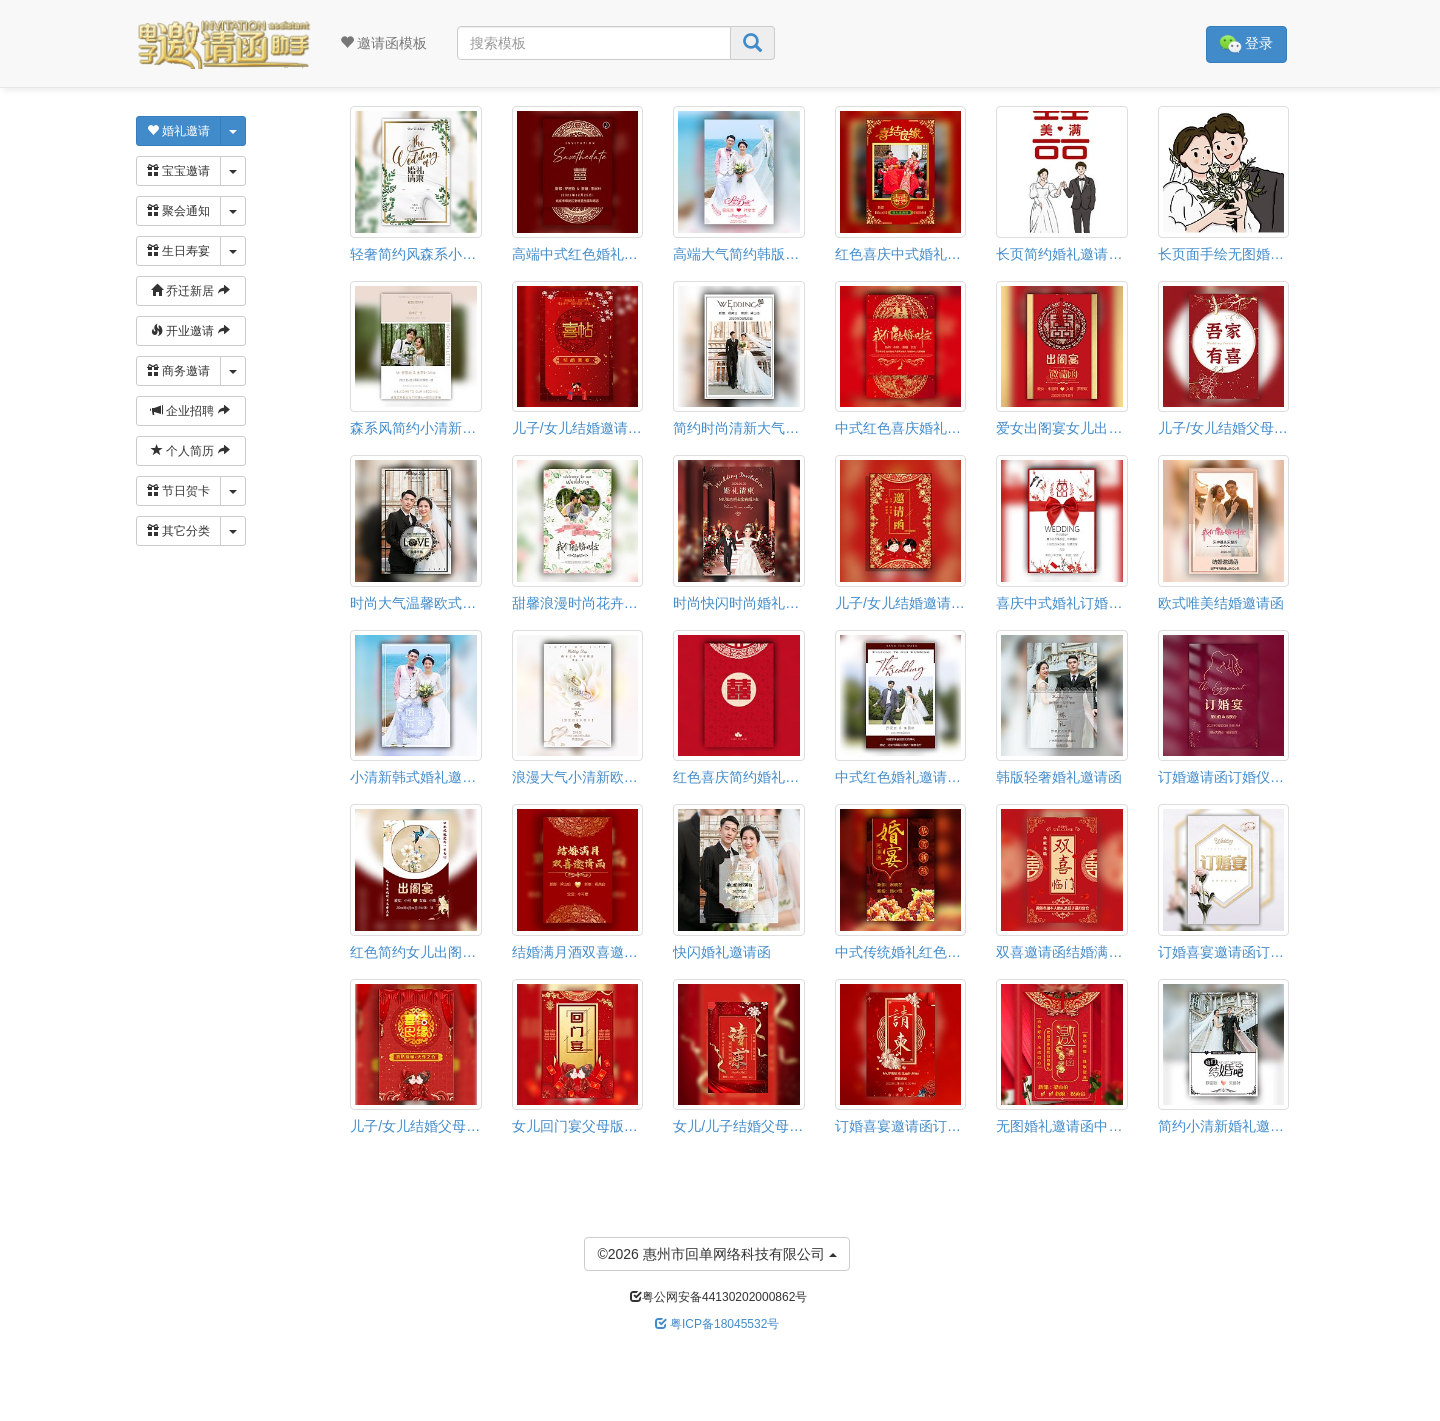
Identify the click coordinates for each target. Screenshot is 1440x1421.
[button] (13, 1413)
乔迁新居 (190, 291)
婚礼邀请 (178, 131)
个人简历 (190, 451)
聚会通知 (178, 211)
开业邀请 (190, 331)
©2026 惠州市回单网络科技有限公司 (716, 1252)
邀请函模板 (384, 43)
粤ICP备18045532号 (717, 1324)
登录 (1246, 44)
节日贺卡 (178, 491)
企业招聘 (190, 411)
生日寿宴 (178, 251)
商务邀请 (178, 371)
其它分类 (178, 531)
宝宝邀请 (178, 171)
